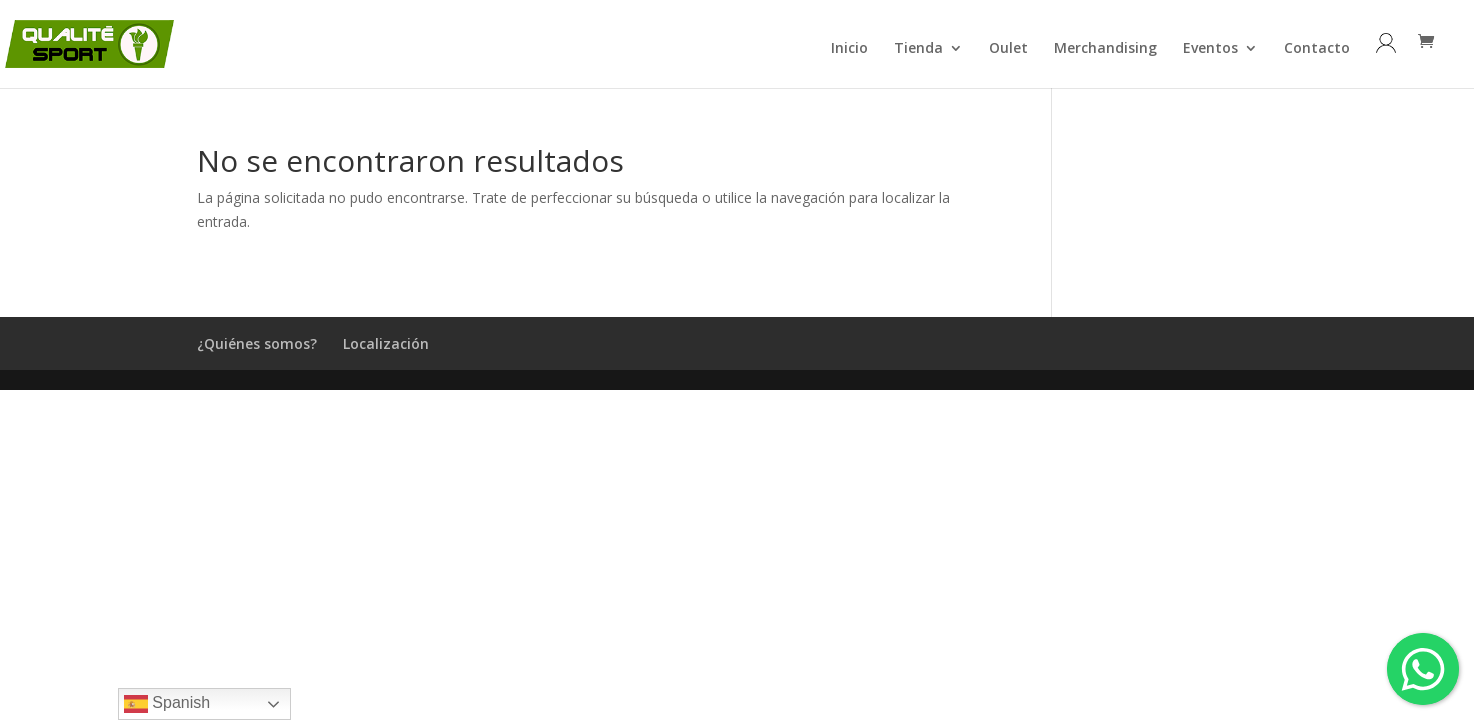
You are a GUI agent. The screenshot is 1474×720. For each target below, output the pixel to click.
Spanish (167, 704)
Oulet (1008, 49)
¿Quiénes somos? (257, 343)
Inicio (849, 49)
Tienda (918, 49)
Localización (386, 343)
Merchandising (1105, 49)
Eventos (1210, 49)
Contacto (1317, 49)
